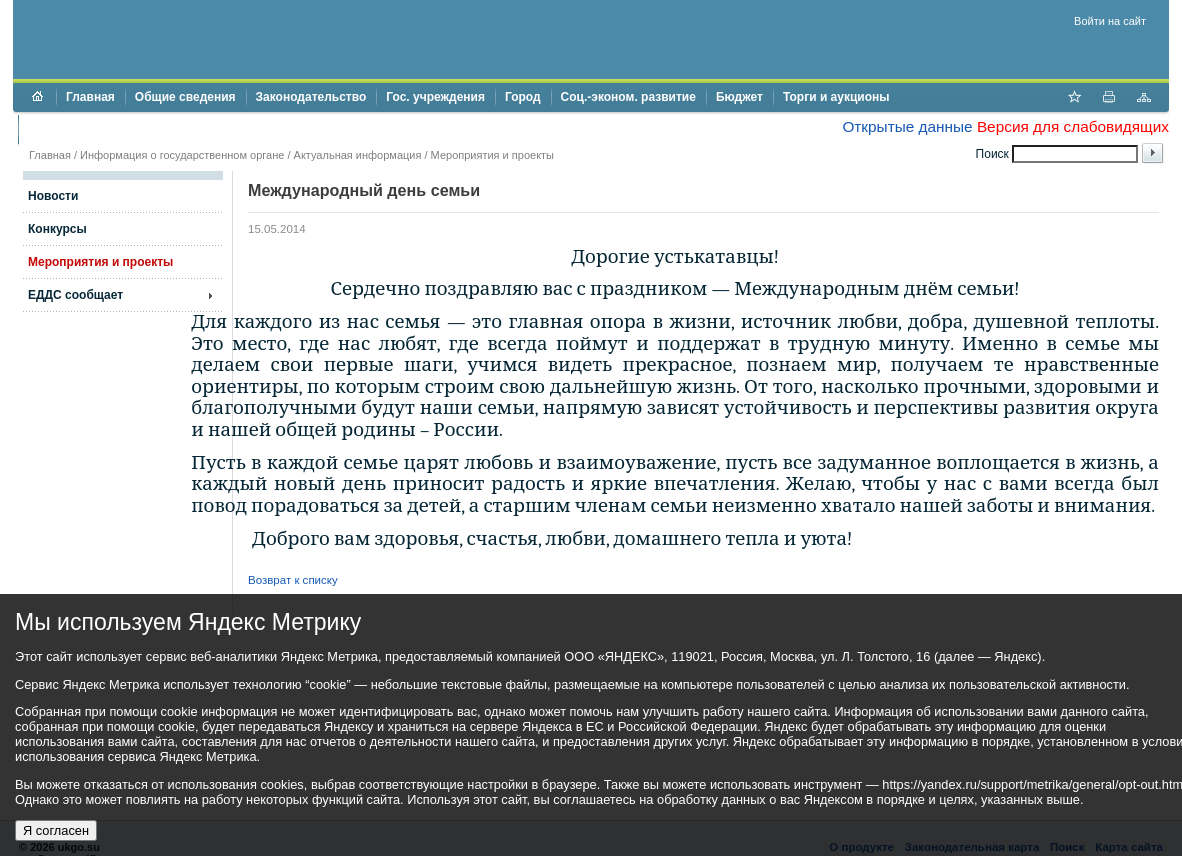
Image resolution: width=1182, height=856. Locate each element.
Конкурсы (57, 229)
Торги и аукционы (836, 97)
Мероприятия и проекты (492, 155)
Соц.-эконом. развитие (628, 97)
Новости (53, 196)
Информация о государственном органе (182, 155)
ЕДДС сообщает (75, 295)
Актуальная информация (358, 155)
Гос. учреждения (435, 97)
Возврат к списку (293, 580)
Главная (90, 97)
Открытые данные (907, 126)
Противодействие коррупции (114, 129)
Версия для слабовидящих (1073, 126)
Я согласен (56, 830)
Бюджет (739, 97)
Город (523, 97)
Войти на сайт (1110, 21)
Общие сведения (185, 97)
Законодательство (311, 97)
